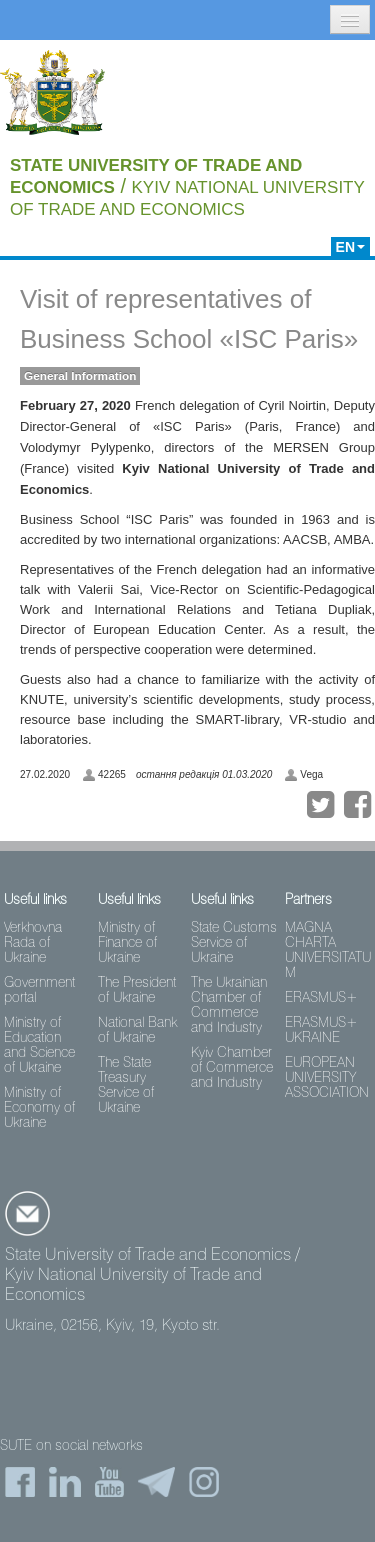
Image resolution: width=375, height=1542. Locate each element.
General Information (80, 376)
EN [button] (350, 247)
